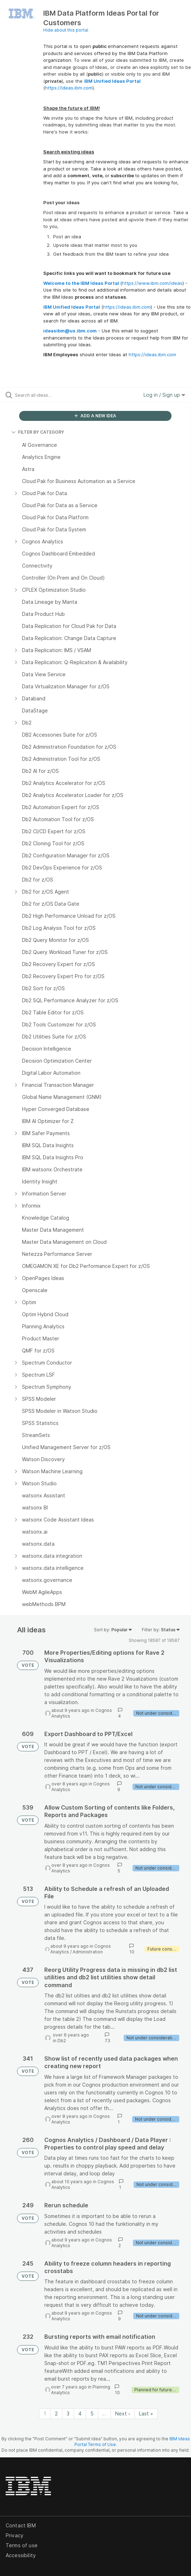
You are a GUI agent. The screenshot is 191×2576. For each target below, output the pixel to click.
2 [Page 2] (56, 2413)
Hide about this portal (65, 30)
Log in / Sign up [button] (164, 395)
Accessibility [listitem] (21, 2555)
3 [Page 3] (68, 2413)
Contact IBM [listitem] (21, 2525)
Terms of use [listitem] (22, 2545)
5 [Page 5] (92, 2413)
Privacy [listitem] (14, 2535)
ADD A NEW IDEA (95, 415)
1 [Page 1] (45, 2413)
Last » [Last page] (146, 2413)
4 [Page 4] (80, 2413)
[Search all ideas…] (55, 395)
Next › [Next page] (122, 2413)
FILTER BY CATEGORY (37, 432)
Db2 (61, 2040)
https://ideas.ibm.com (68, 88)
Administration (88, 1951)
